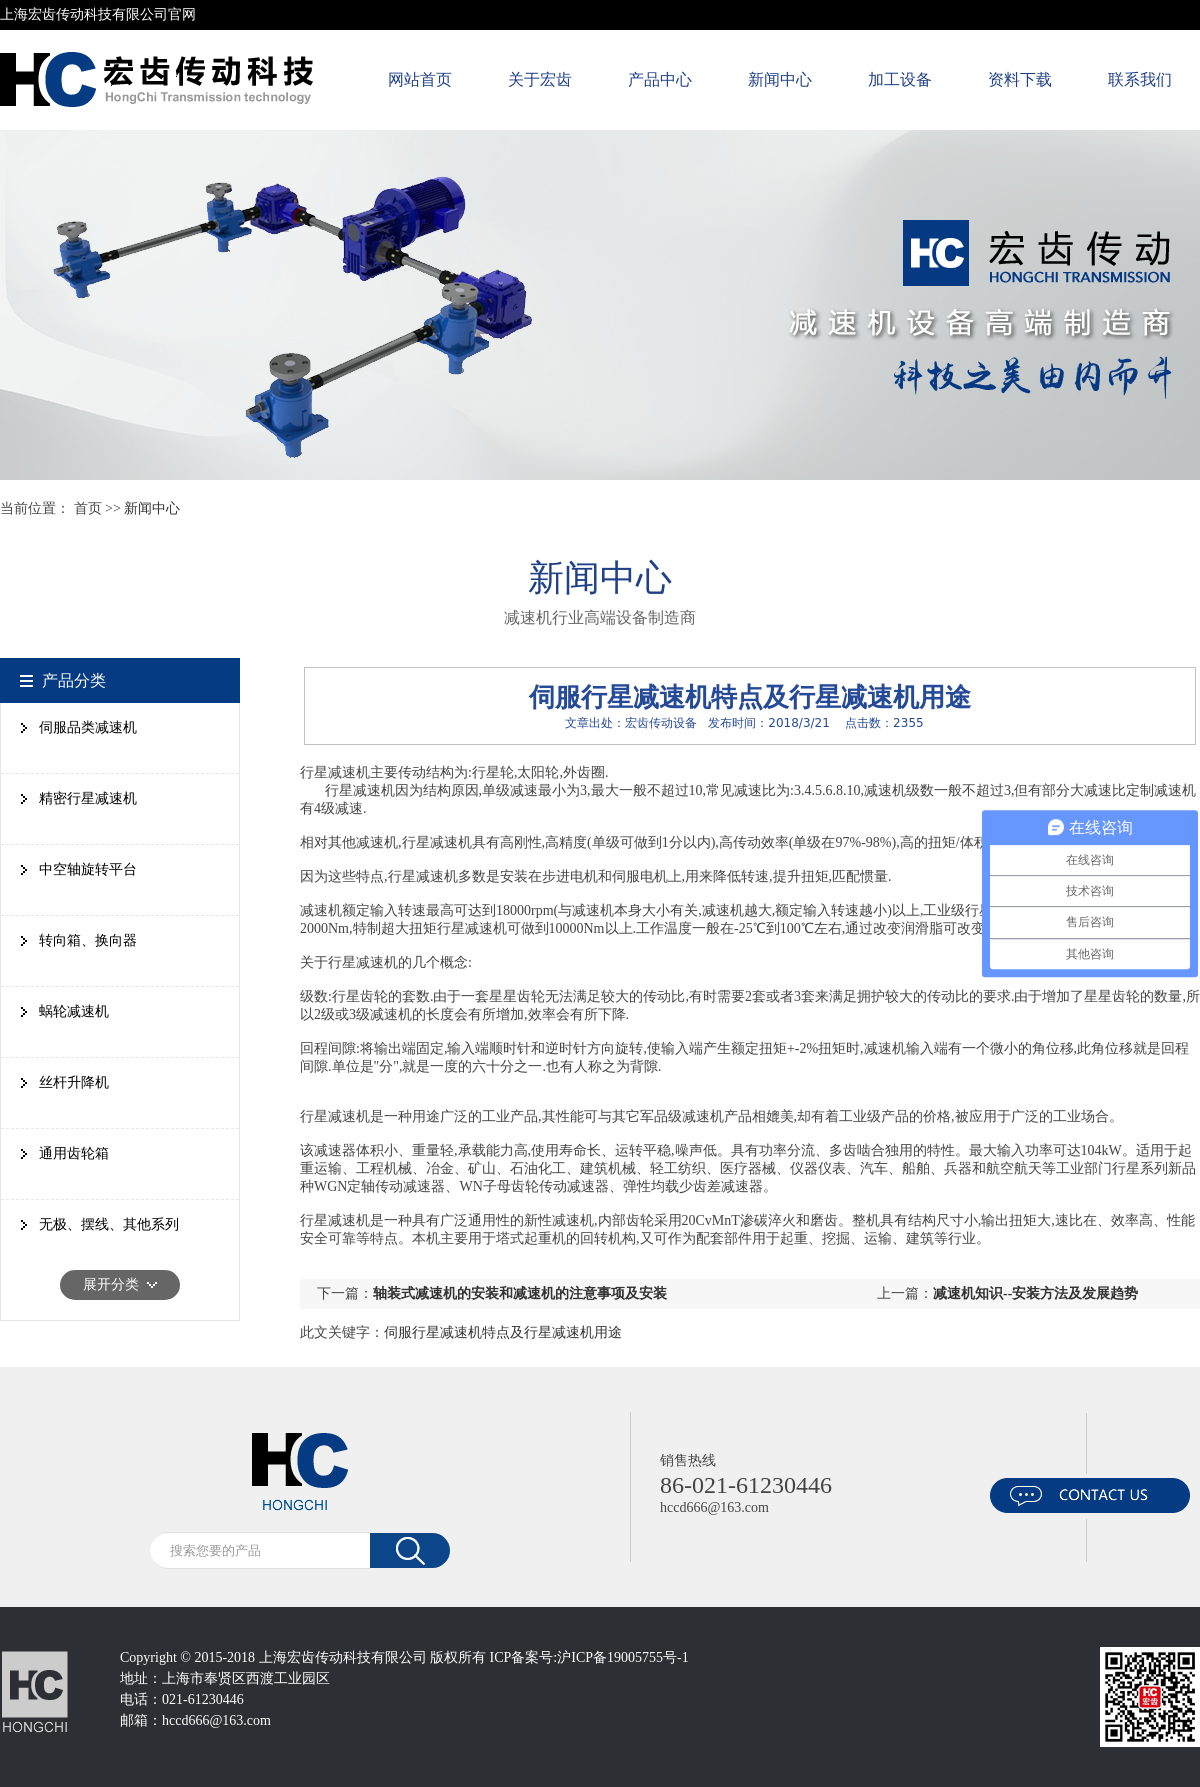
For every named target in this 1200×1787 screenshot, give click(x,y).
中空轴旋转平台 (88, 869)
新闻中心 (780, 79)
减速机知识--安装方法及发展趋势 (1035, 1293)
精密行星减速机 (88, 798)
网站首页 (420, 79)
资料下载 (1020, 79)
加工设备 (900, 79)
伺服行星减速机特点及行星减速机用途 (503, 1332)
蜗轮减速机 (74, 1011)
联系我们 (1140, 79)
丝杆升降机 (74, 1082)
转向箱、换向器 (88, 940)
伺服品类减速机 (88, 727)
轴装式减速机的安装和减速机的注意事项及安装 (520, 1293)
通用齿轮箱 (74, 1153)
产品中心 (660, 79)
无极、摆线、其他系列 (109, 1224)
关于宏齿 (540, 79)
